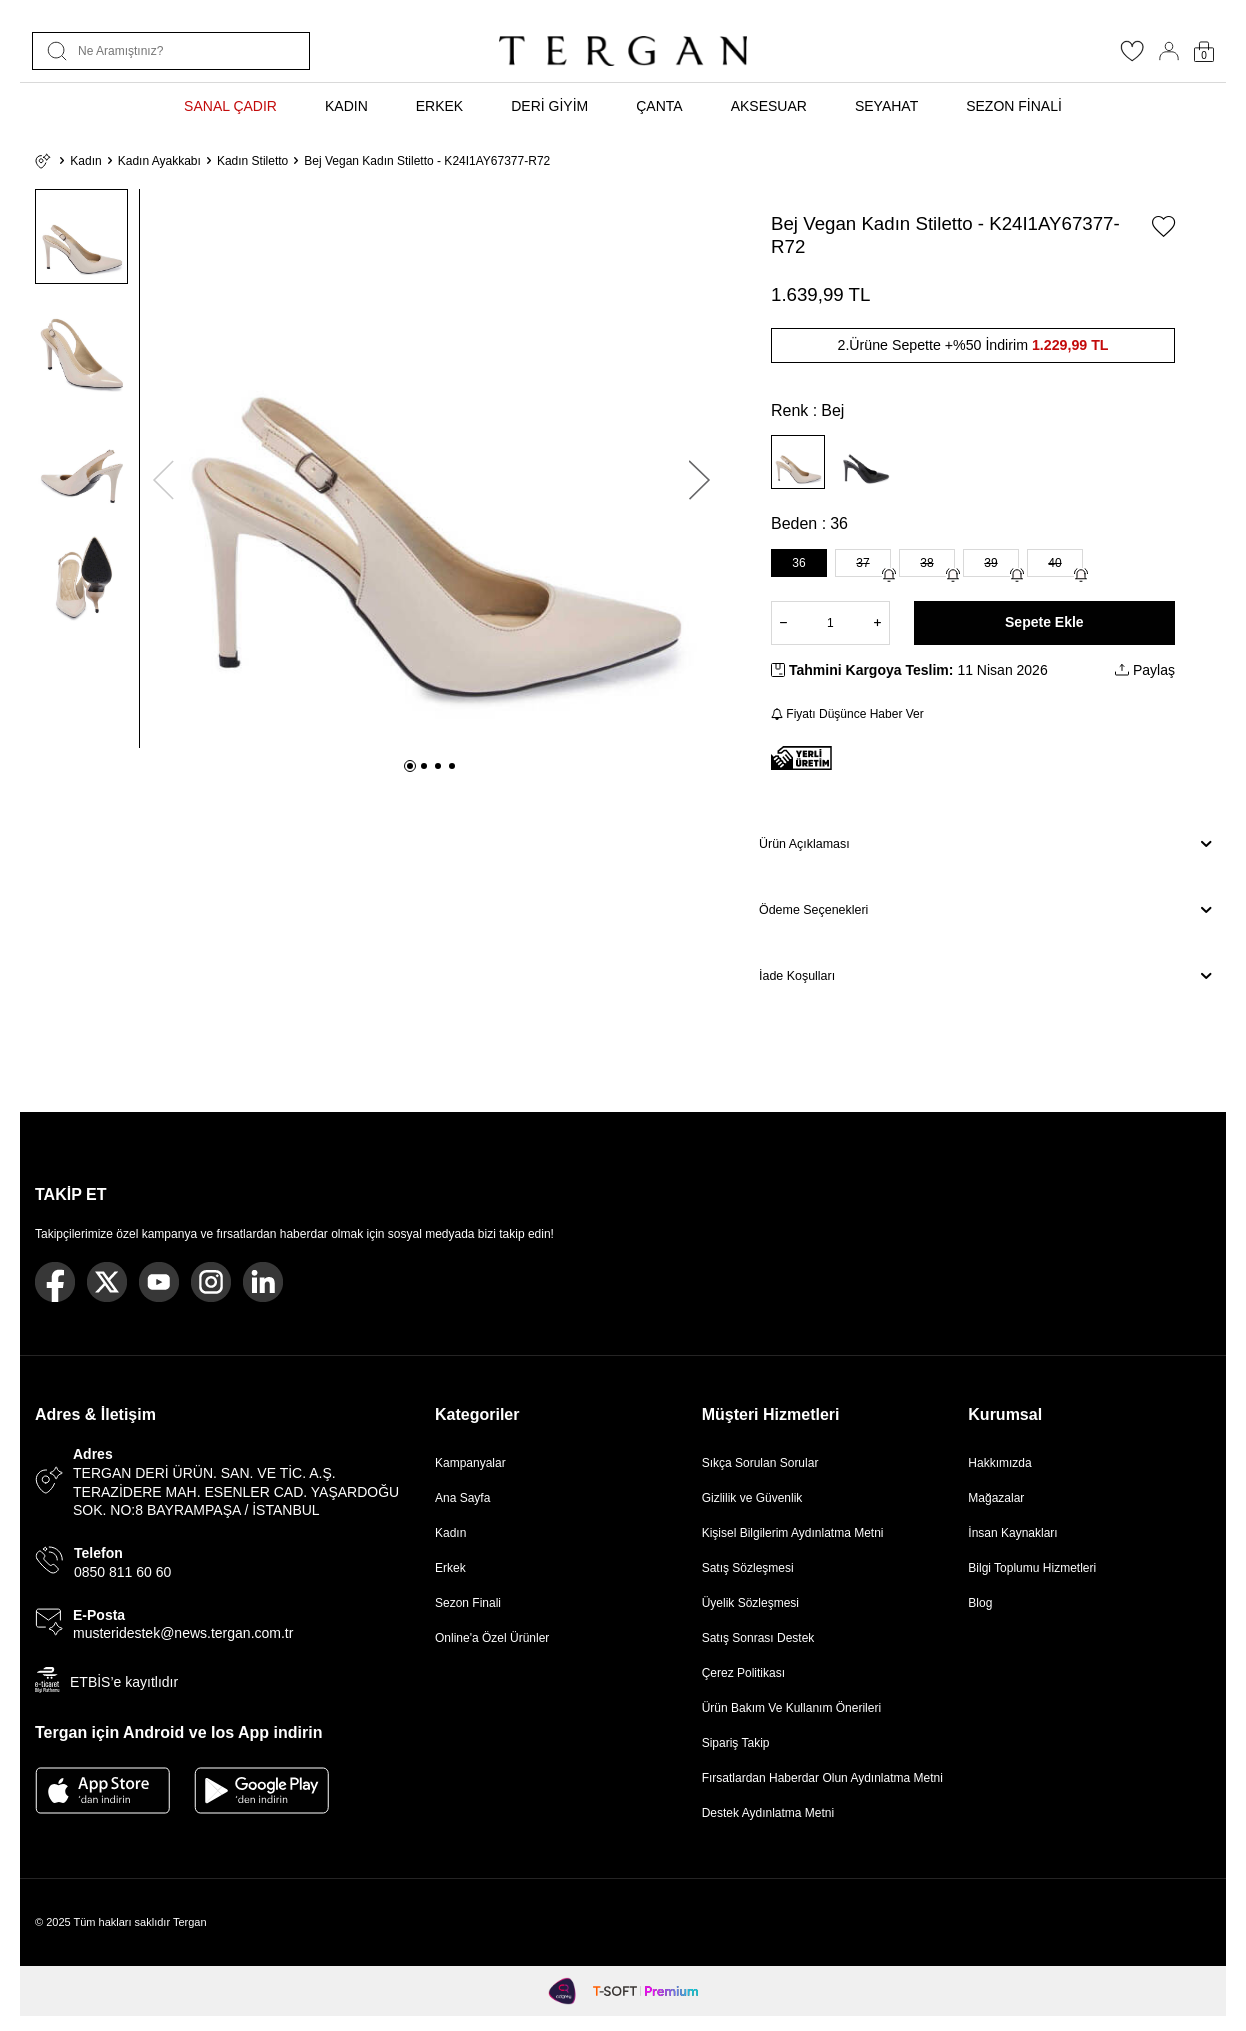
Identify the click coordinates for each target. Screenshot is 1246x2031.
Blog (980, 1603)
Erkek (450, 1568)
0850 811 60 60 (122, 1572)
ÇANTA (659, 106)
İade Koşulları (985, 976)
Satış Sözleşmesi (748, 1568)
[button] (410, 766)
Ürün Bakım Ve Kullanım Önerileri (791, 1708)
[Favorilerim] (1132, 57)
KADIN (346, 106)
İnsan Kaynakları (1012, 1533)
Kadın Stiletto (252, 161)
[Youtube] (159, 1282)
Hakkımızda (999, 1463)
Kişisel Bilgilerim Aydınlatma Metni (796, 1533)
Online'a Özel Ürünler (492, 1638)
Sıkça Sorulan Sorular (760, 1463)
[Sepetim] (1204, 51)
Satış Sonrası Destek (758, 1638)
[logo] (623, 51)
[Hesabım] (1169, 51)
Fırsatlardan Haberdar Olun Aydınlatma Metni (822, 1778)
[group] (431, 468)
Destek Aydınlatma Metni (768, 1813)
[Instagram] (211, 1282)
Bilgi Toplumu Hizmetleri (1032, 1568)
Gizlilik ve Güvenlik (752, 1498)
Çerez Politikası (743, 1673)
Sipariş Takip (736, 1743)
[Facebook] (55, 1282)
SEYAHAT (886, 106)
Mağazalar (996, 1498)
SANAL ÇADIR (230, 106)
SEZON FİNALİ (1014, 106)
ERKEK (439, 106)
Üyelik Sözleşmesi (750, 1603)
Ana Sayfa (462, 1498)
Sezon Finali (468, 1603)
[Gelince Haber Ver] (889, 575)
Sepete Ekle (1044, 622)
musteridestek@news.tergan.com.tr (183, 1633)
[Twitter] (107, 1282)
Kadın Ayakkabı (159, 161)
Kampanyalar (470, 1463)
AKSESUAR (769, 106)
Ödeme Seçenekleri (985, 910)
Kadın (85, 161)
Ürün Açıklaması (985, 844)
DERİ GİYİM (549, 106)
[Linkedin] (263, 1282)
